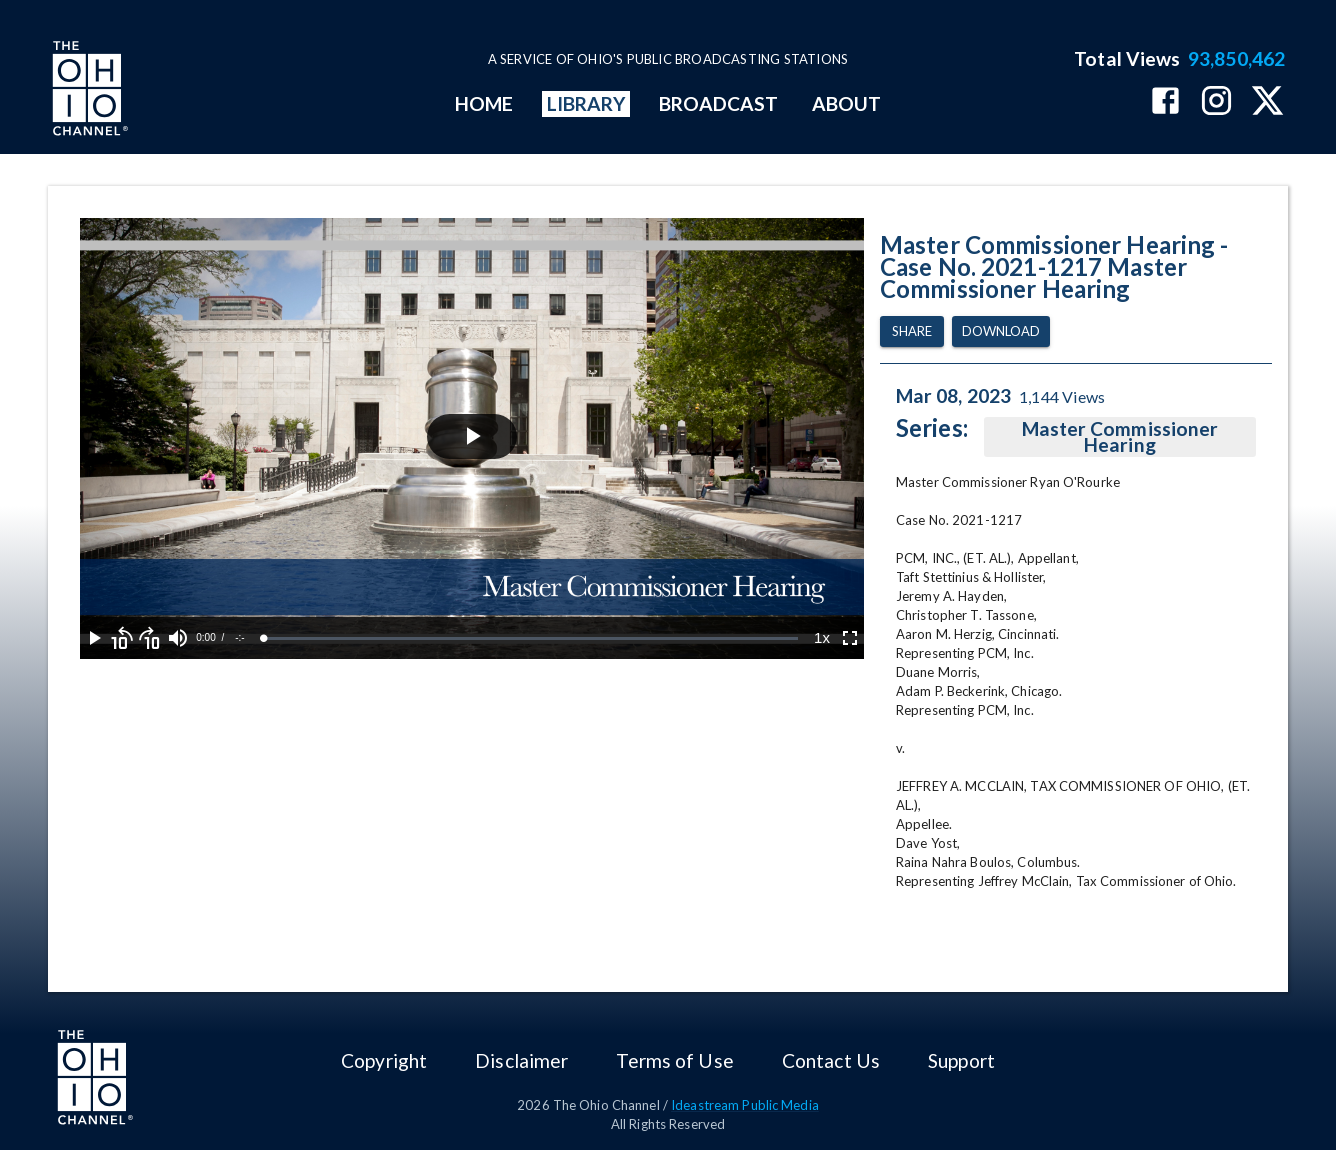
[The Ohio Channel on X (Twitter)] (1267, 102)
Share (912, 331)
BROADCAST (719, 103)
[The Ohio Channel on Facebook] (1165, 102)
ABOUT (846, 103)
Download (1001, 331)
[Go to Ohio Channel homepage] (88, 91)
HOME (484, 103)
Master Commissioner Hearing (1120, 437)
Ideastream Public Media (745, 1105)
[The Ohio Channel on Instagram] (1216, 102)
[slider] (531, 638)
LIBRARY (586, 103)
